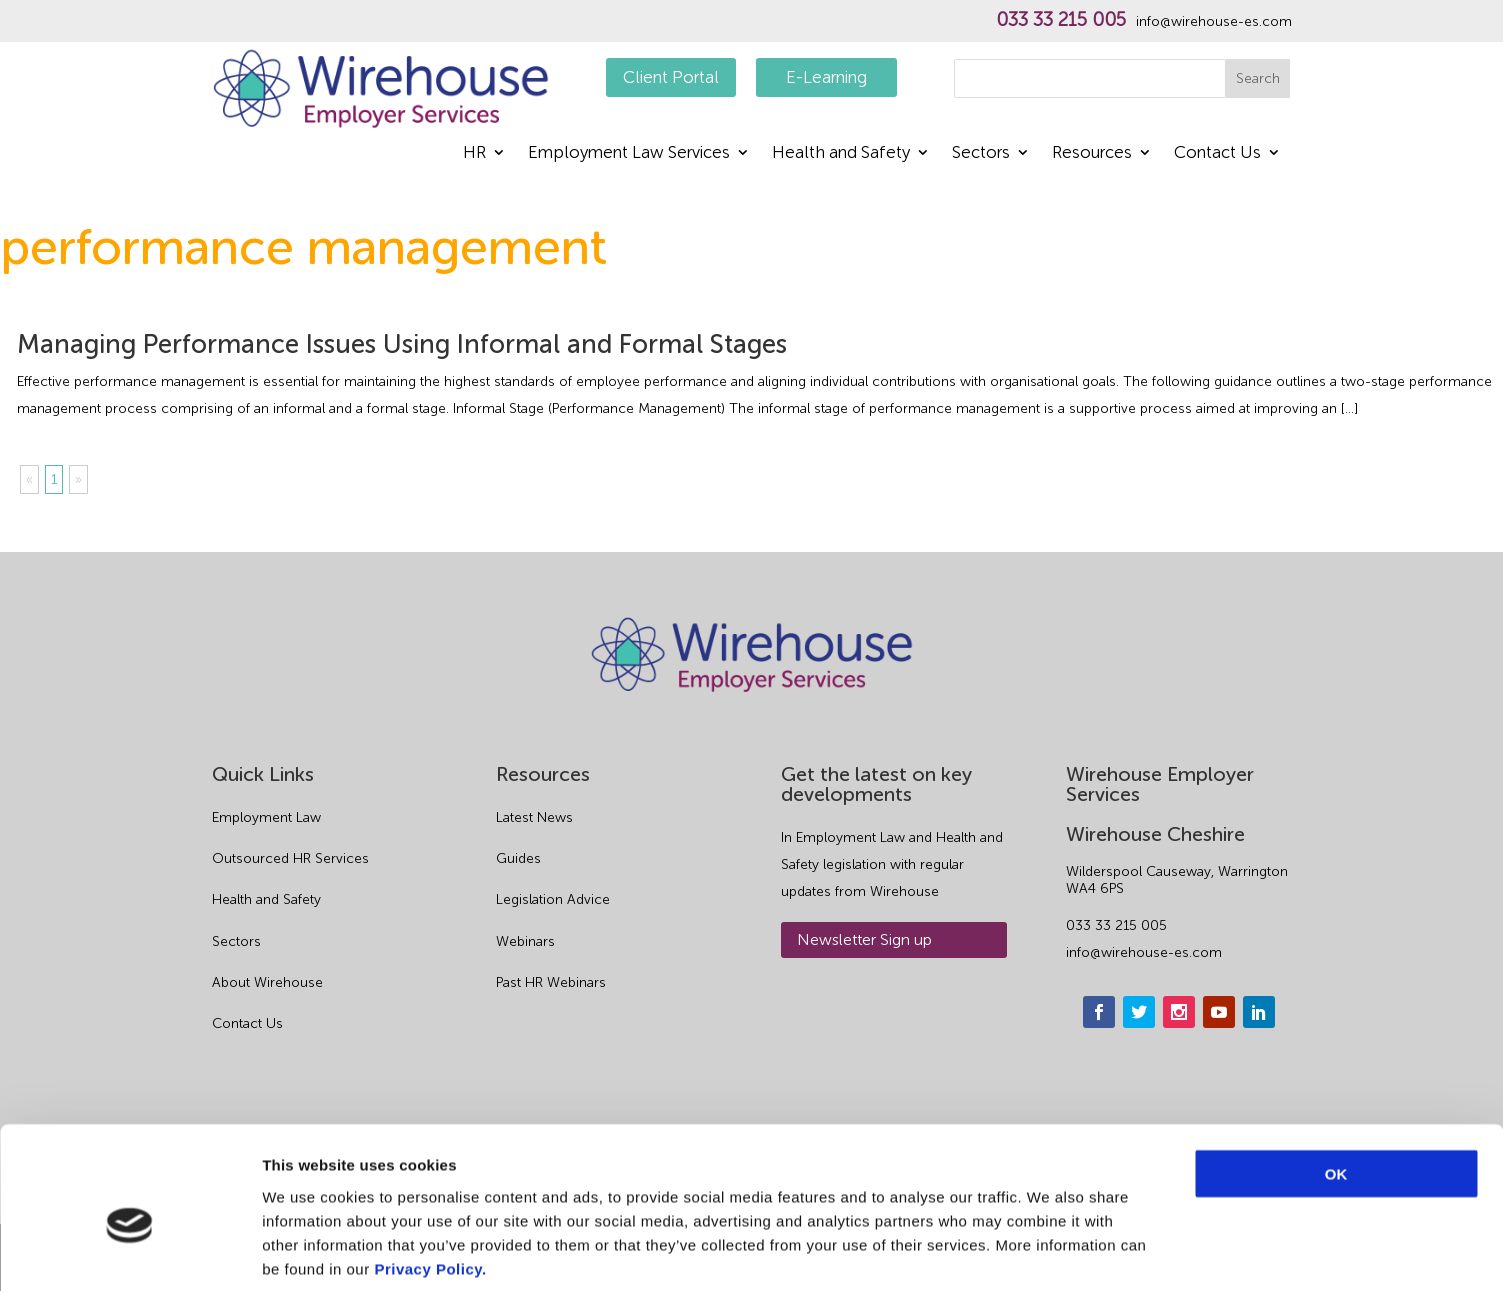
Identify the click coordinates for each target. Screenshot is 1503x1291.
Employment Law (266, 817)
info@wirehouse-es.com (1214, 22)
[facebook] (1099, 1012)
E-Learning (826, 77)
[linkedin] (1259, 1012)
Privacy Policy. (430, 1170)
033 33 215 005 (1061, 20)
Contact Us (1217, 153)
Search (1258, 78)
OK (1336, 1075)
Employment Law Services (629, 153)
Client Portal (671, 77)
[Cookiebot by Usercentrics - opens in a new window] (129, 1252)
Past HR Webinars (551, 982)
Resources (1092, 153)
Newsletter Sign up (864, 939)
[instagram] (1179, 1012)
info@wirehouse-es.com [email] (1144, 952)
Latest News (534, 817)
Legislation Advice (553, 899)
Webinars (525, 941)
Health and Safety (841, 153)
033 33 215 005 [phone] (1116, 925)
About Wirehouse (267, 982)
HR (474, 153)
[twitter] (1139, 1012)
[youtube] (1219, 1012)
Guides (518, 858)
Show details (1049, 1251)
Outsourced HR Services (290, 858)
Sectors (981, 153)
